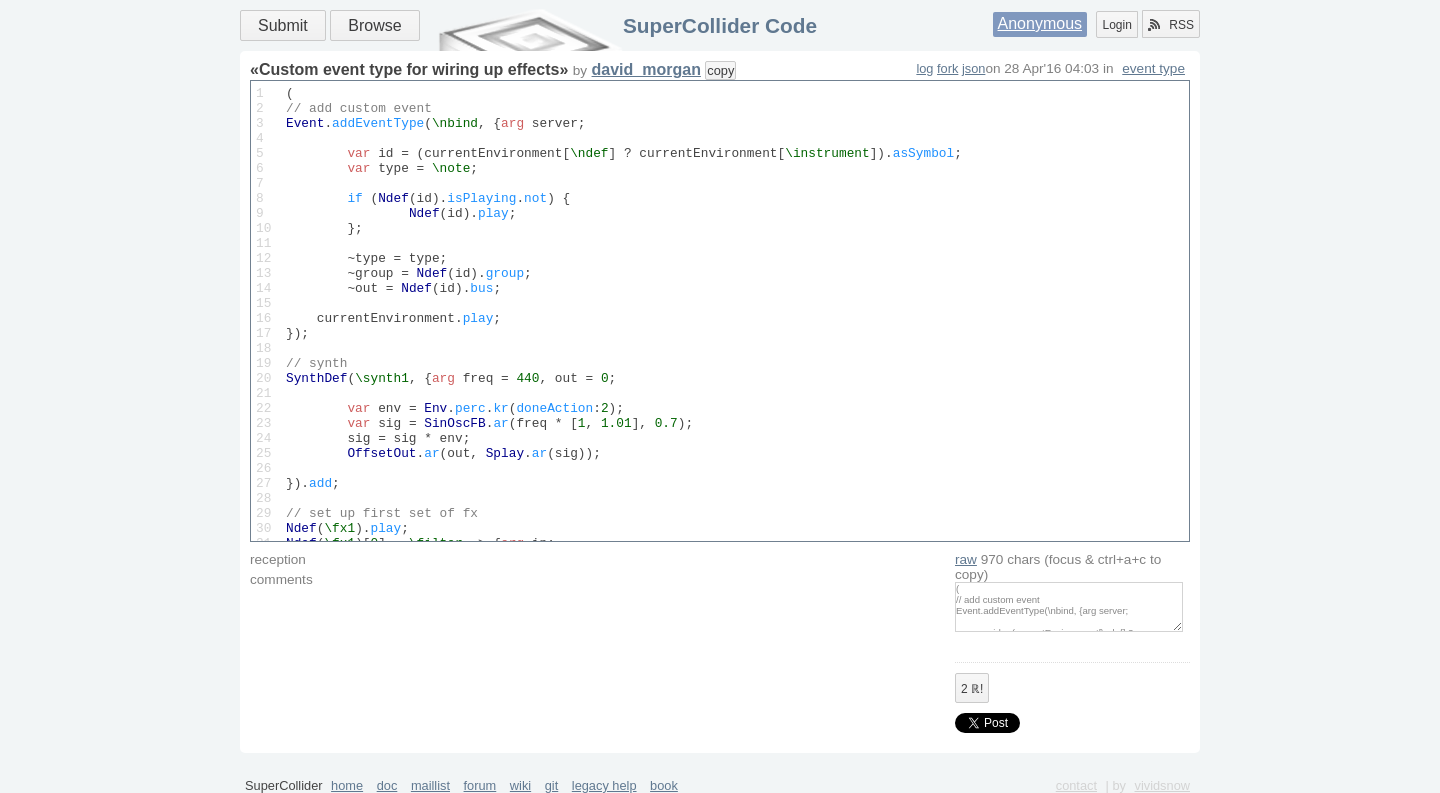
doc (387, 785)
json (973, 68)
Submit (283, 25)
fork (947, 68)
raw (966, 559)
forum (480, 785)
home (347, 785)
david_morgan (646, 69)
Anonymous (1040, 23)
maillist (430, 785)
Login (1116, 25)
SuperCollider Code (720, 25)
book (664, 785)
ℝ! (972, 689)
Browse (374, 25)
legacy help (604, 785)
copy (720, 70)
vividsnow (1162, 785)
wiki (520, 785)
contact (1076, 785)
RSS (1171, 25)
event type (1153, 68)
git (552, 785)
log (924, 68)
